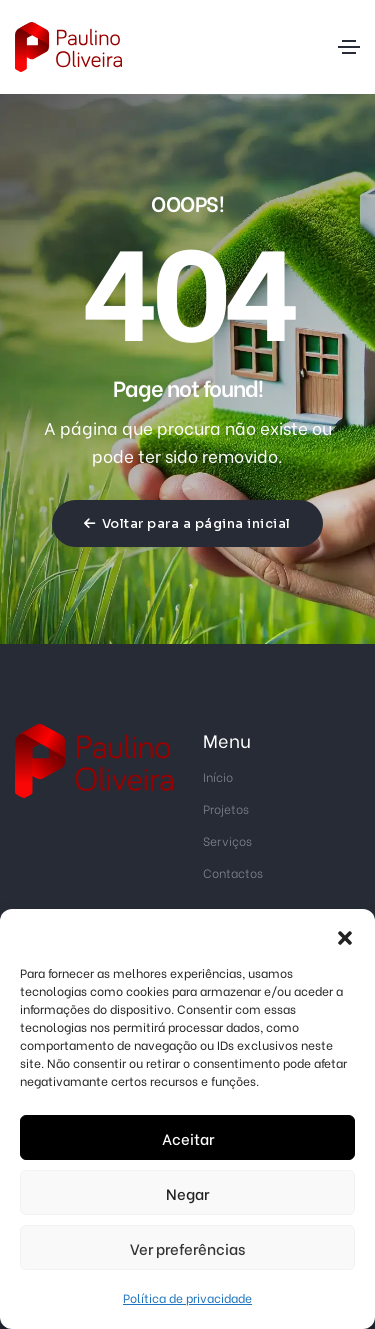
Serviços (227, 840)
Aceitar (188, 1138)
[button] (345, 934)
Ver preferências (187, 1248)
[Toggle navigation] (349, 47)
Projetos (226, 808)
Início (218, 776)
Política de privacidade (187, 1297)
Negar (187, 1193)
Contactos (233, 872)
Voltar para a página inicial (187, 523)
